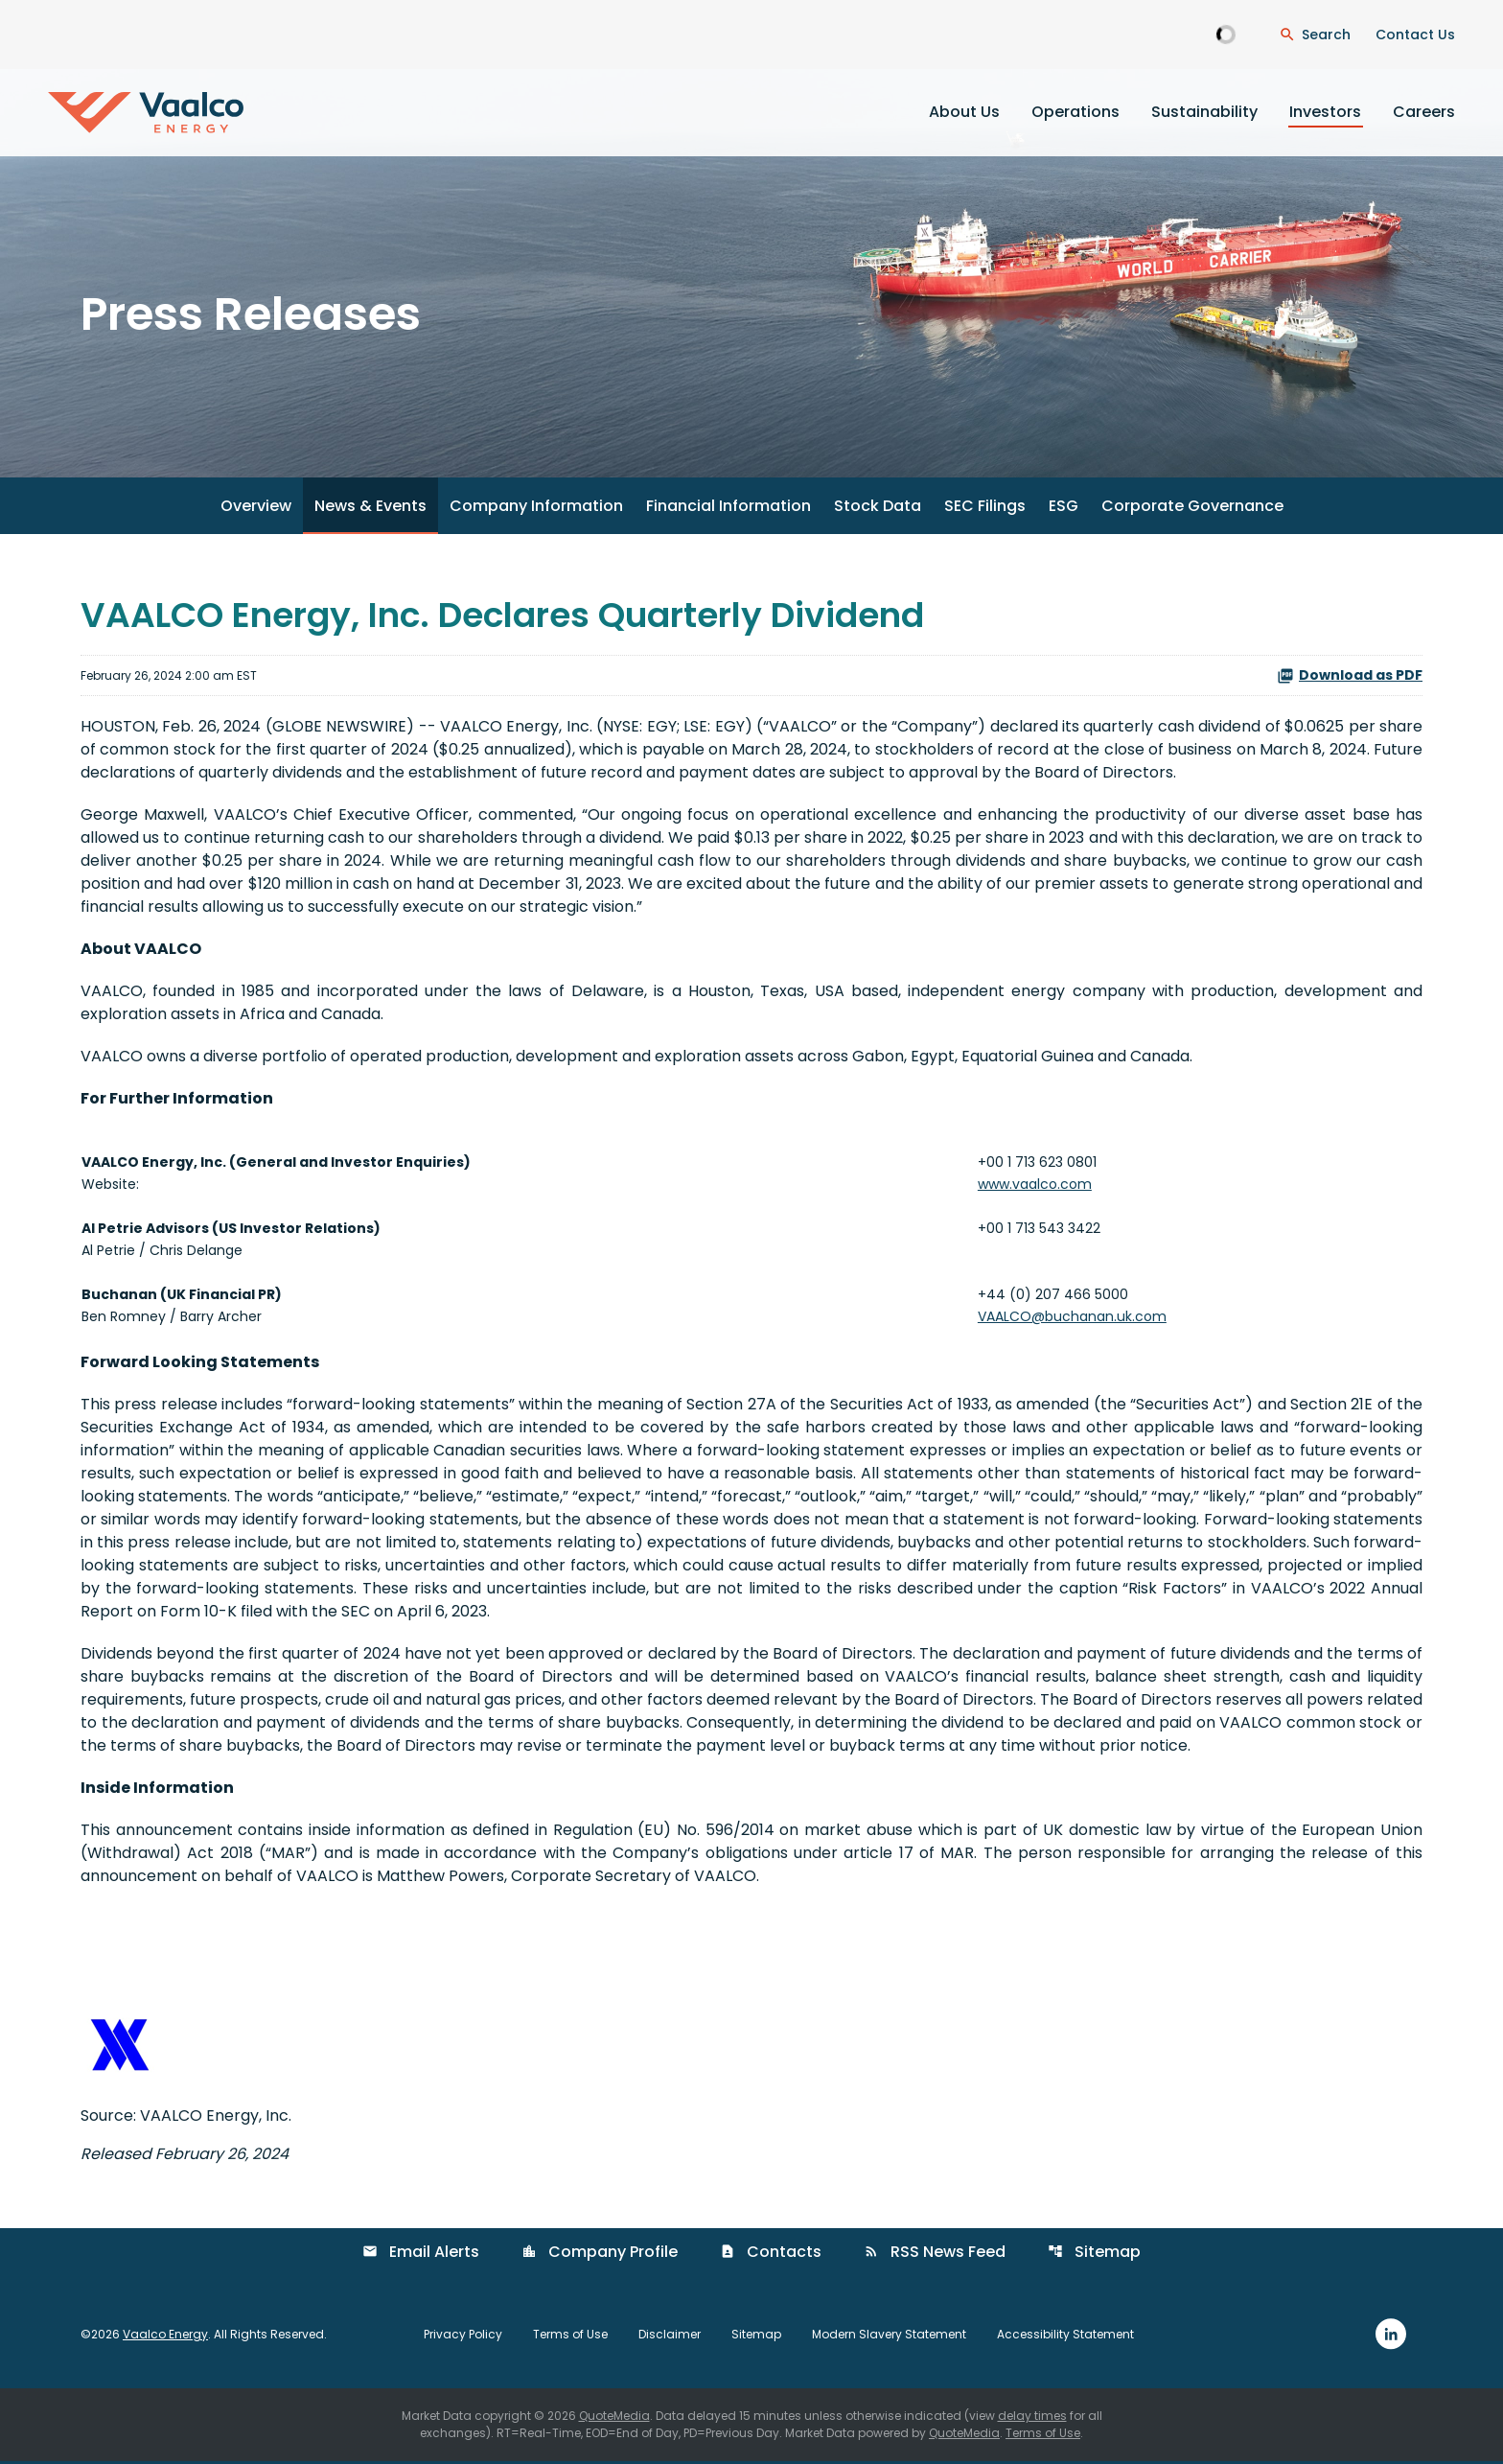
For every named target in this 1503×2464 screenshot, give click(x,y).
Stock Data (877, 509)
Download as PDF (1349, 677)
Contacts (770, 2254)
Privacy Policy (463, 2336)
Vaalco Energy (165, 2336)
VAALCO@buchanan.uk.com (1072, 1319)
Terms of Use (570, 2336)
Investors (1325, 112)
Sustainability (1204, 112)
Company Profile (599, 2254)
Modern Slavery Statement (889, 2336)
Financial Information (728, 509)
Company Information (536, 509)
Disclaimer (669, 2336)
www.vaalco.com (1035, 1187)
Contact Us (1415, 34)
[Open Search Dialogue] (1315, 35)
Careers (1424, 112)
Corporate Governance (1192, 509)
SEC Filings (985, 509)
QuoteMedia (614, 2418)
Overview (255, 509)
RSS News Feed (935, 2254)
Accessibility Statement (1065, 2336)
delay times (1032, 2418)
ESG (1063, 509)
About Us (964, 112)
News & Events (370, 509)
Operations (1075, 112)
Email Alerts (420, 2254)
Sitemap (1094, 2254)
